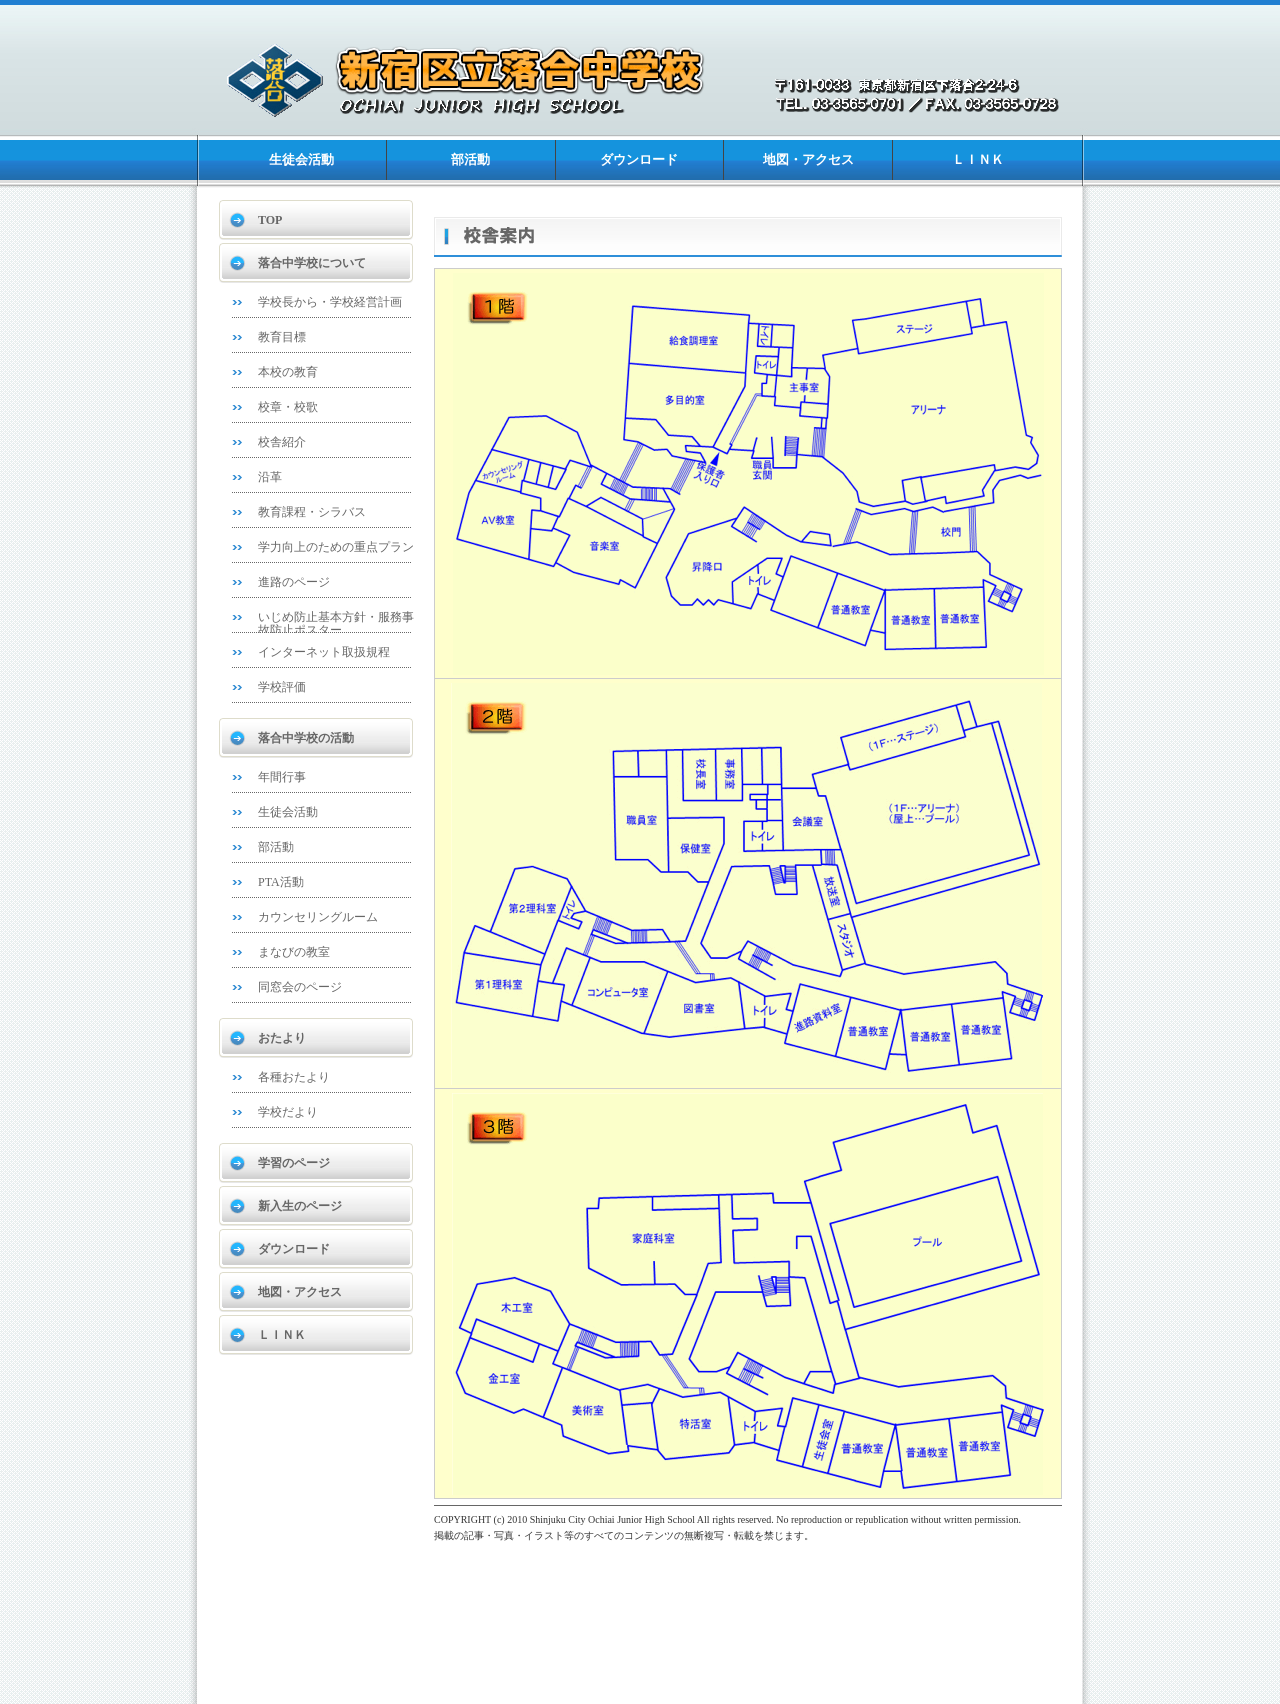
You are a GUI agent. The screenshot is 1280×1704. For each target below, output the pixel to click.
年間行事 (282, 777)
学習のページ (294, 1163)
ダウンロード (639, 159)
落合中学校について (312, 263)
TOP (270, 220)
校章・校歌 (288, 407)
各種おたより (294, 1077)
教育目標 (282, 337)
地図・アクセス (808, 159)
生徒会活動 (301, 159)
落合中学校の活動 (306, 738)
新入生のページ (300, 1206)
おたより (282, 1038)
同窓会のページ (300, 987)
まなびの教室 (294, 952)
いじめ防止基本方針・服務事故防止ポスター (336, 623)
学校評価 (282, 687)
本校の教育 (288, 372)
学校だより (288, 1112)
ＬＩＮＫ (978, 159)
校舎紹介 (282, 442)
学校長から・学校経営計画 (330, 302)
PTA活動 (281, 882)
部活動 (470, 159)
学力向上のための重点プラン (336, 547)
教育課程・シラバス (312, 512)
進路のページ (294, 582)
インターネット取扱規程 (324, 652)
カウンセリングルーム (318, 917)
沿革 (270, 477)
